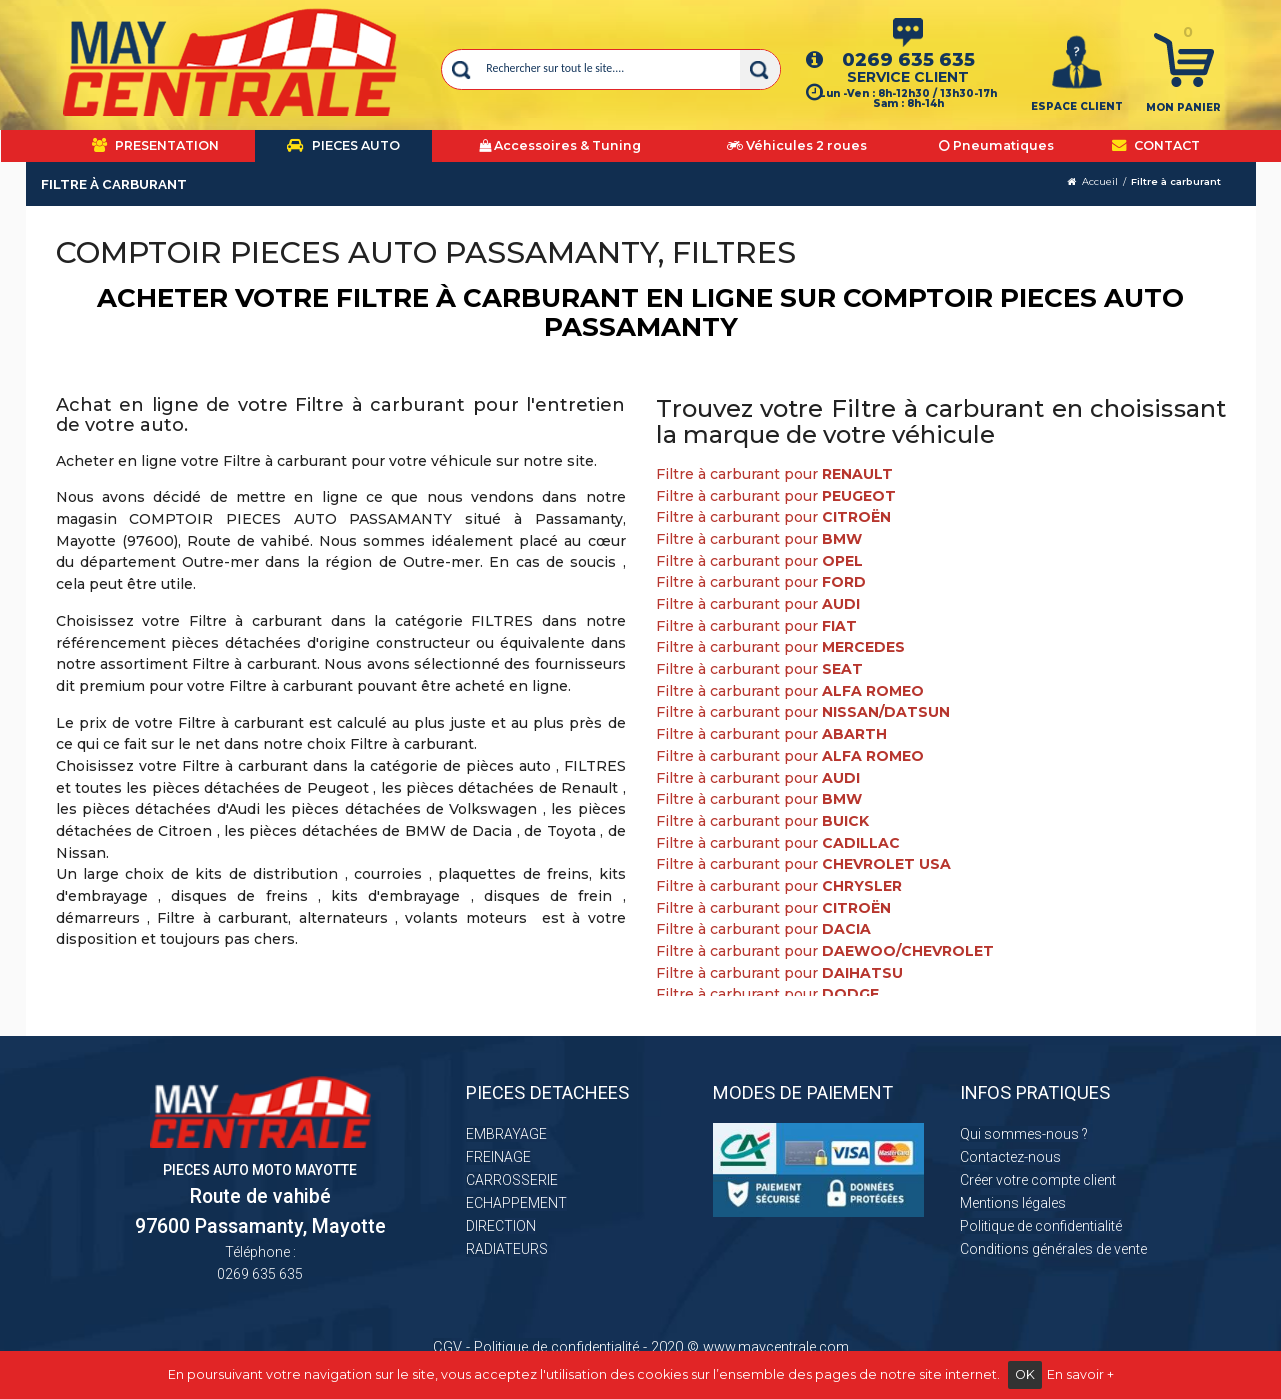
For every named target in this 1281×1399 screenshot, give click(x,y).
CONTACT (1156, 145)
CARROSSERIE (512, 1180)
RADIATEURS (507, 1249)
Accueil (1100, 181)
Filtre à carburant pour (774, 474)
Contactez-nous (1010, 1157)
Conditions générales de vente (1053, 1249)
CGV (447, 1347)
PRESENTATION (155, 145)
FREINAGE (498, 1157)
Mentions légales (1013, 1203)
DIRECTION (501, 1226)
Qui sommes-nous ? (1024, 1134)
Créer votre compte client (1038, 1180)
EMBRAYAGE (506, 1134)
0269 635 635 (908, 59)
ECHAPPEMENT (516, 1203)
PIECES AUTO (343, 145)
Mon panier (1183, 107)
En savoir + (1080, 1374)
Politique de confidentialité (1041, 1226)
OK (1025, 1374)
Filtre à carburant (1176, 181)
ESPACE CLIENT (1077, 106)
